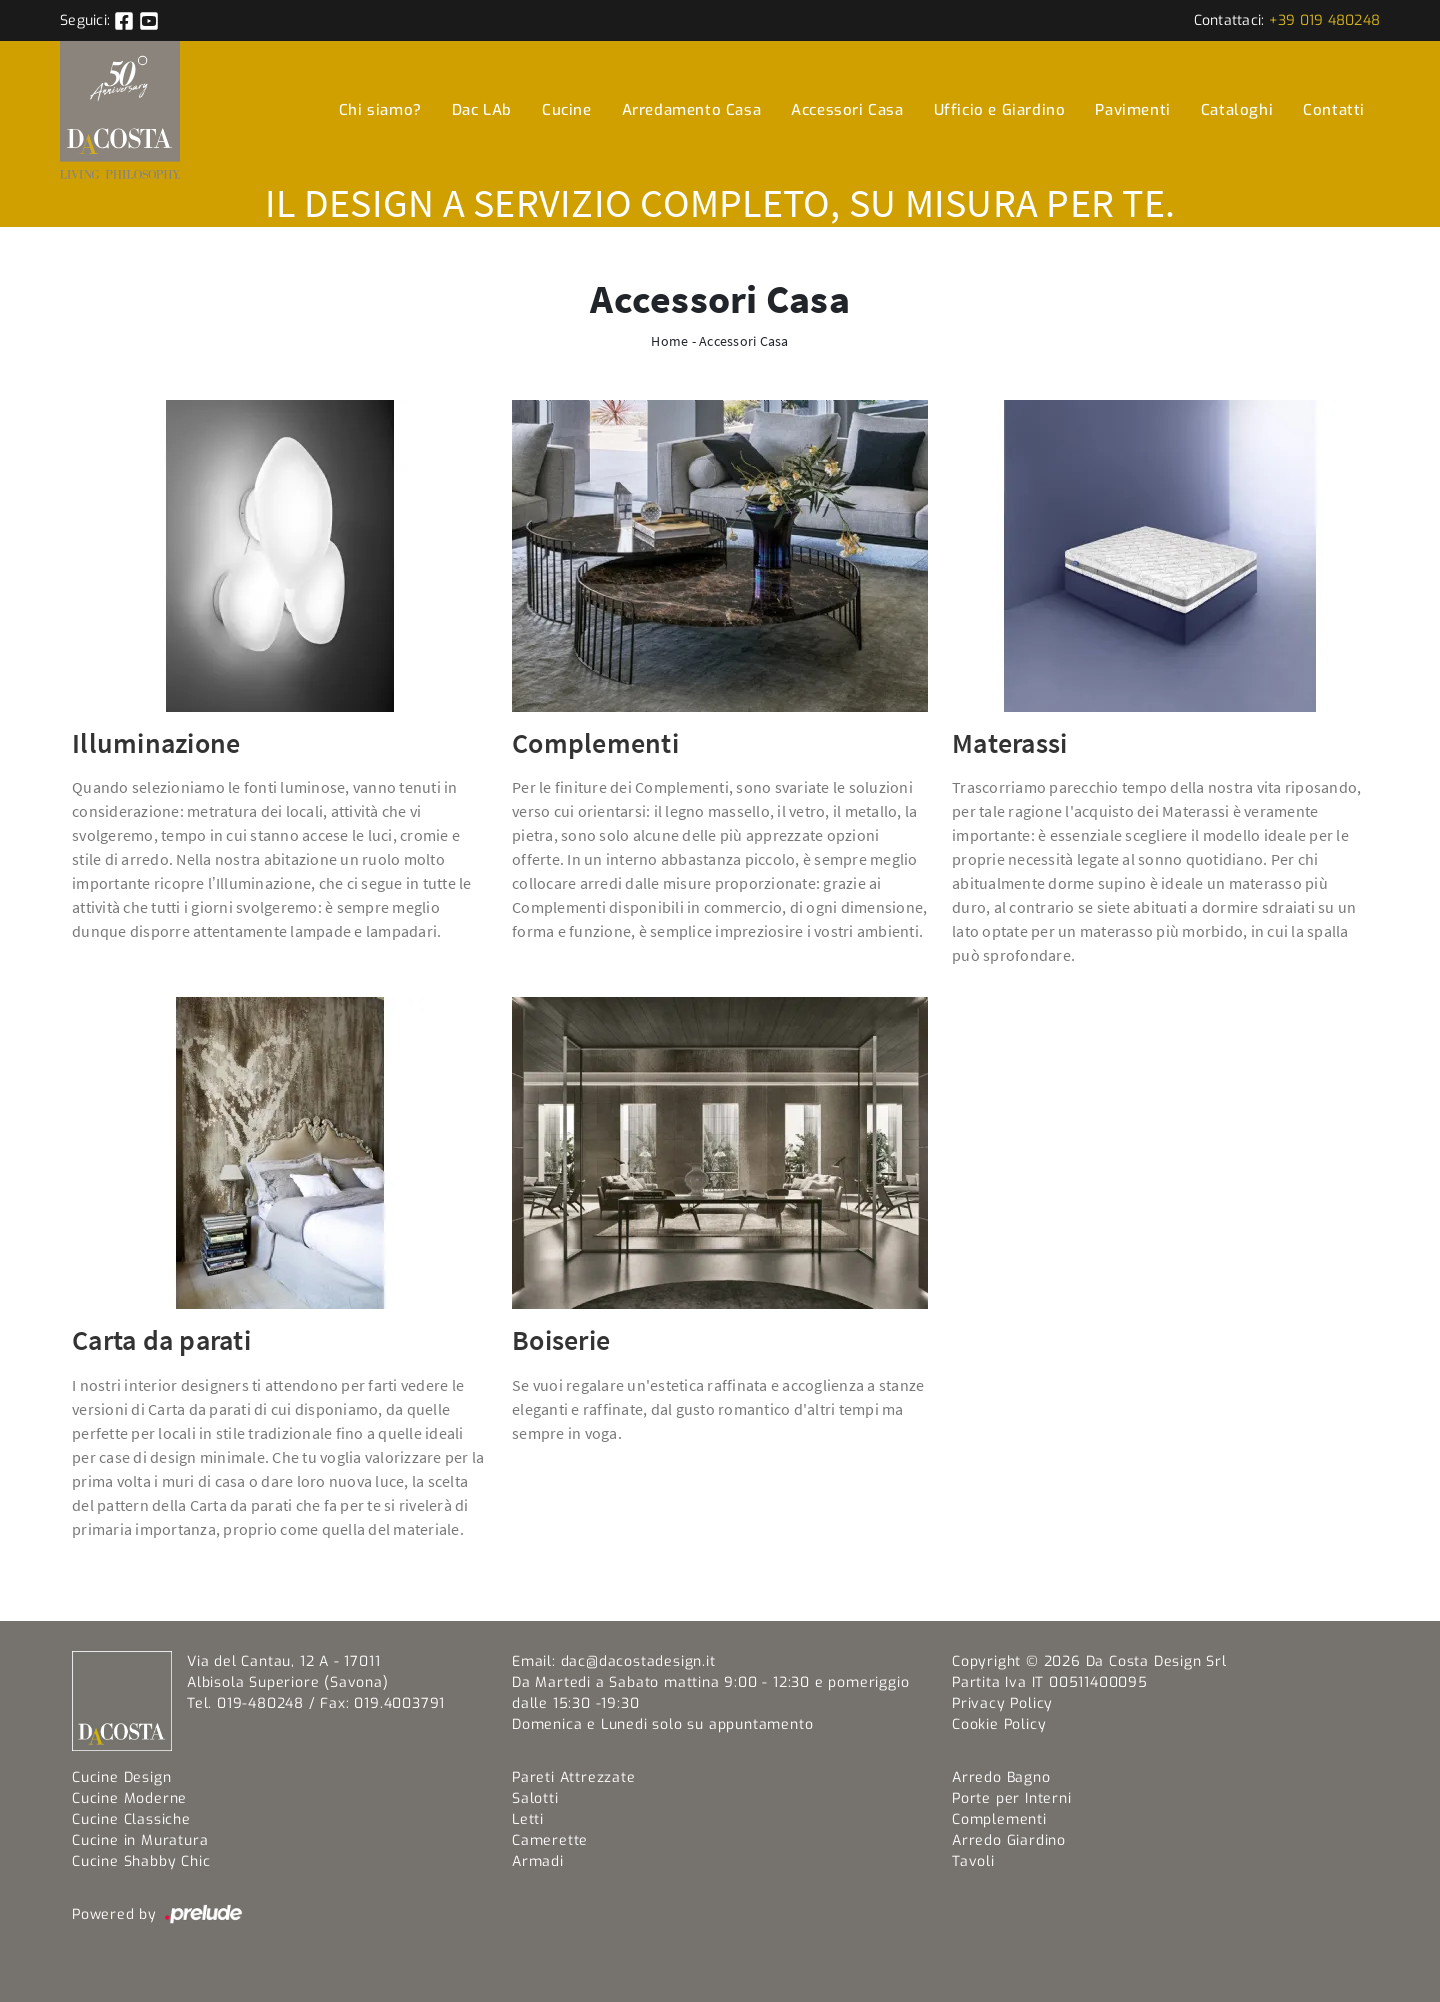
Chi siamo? (380, 110)
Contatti (1334, 110)
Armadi (538, 1861)
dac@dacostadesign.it (638, 1661)
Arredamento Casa (692, 110)
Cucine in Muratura (140, 1840)
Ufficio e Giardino (1000, 110)
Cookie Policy (999, 1724)
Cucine (567, 110)
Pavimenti (1132, 110)
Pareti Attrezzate (574, 1777)
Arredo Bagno (1001, 1777)
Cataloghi (1237, 110)
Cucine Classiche (131, 1819)
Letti (528, 1819)
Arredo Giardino (1009, 1840)
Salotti (535, 1798)
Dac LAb (482, 110)
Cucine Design (121, 1777)
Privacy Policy (1002, 1703)
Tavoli (973, 1861)
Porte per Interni (1012, 1798)
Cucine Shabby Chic (141, 1861)
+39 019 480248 (1325, 20)
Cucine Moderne (129, 1798)
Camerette (550, 1840)
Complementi (999, 1819)
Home (669, 341)
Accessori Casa (847, 110)
